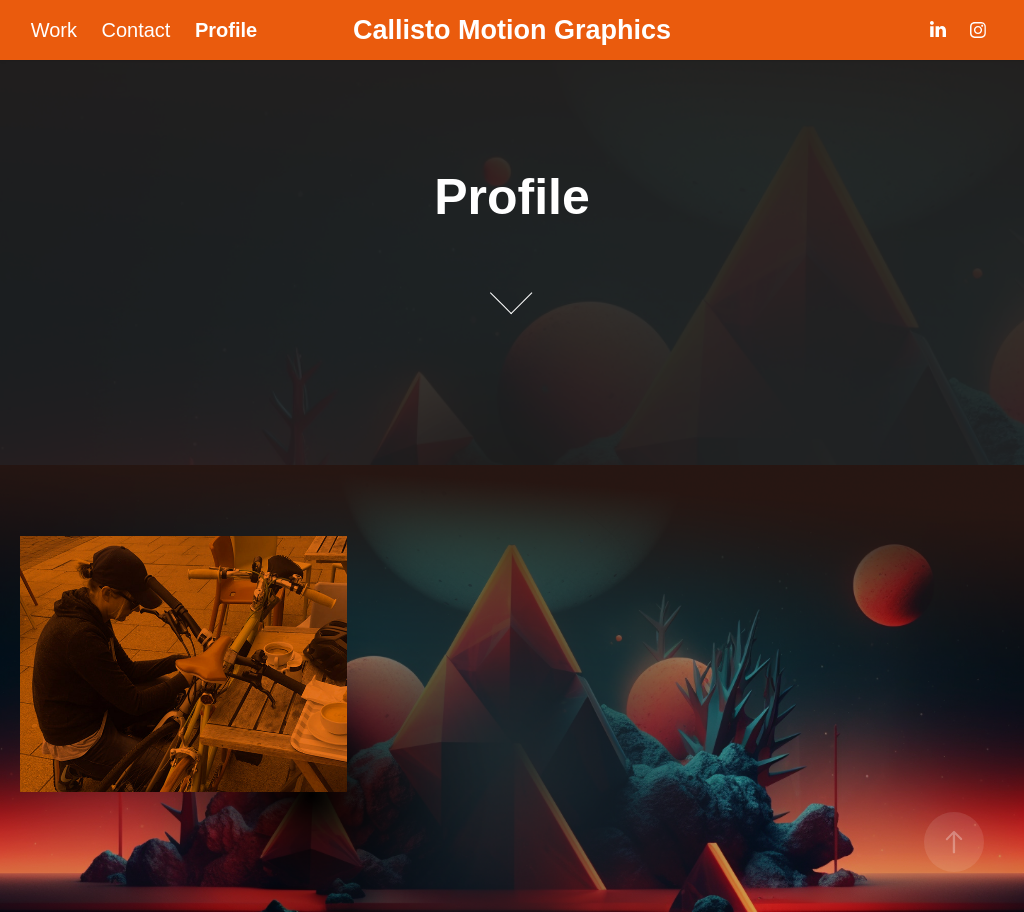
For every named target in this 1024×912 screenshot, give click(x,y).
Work (54, 30)
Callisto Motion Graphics (512, 30)
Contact (135, 30)
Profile (226, 30)
